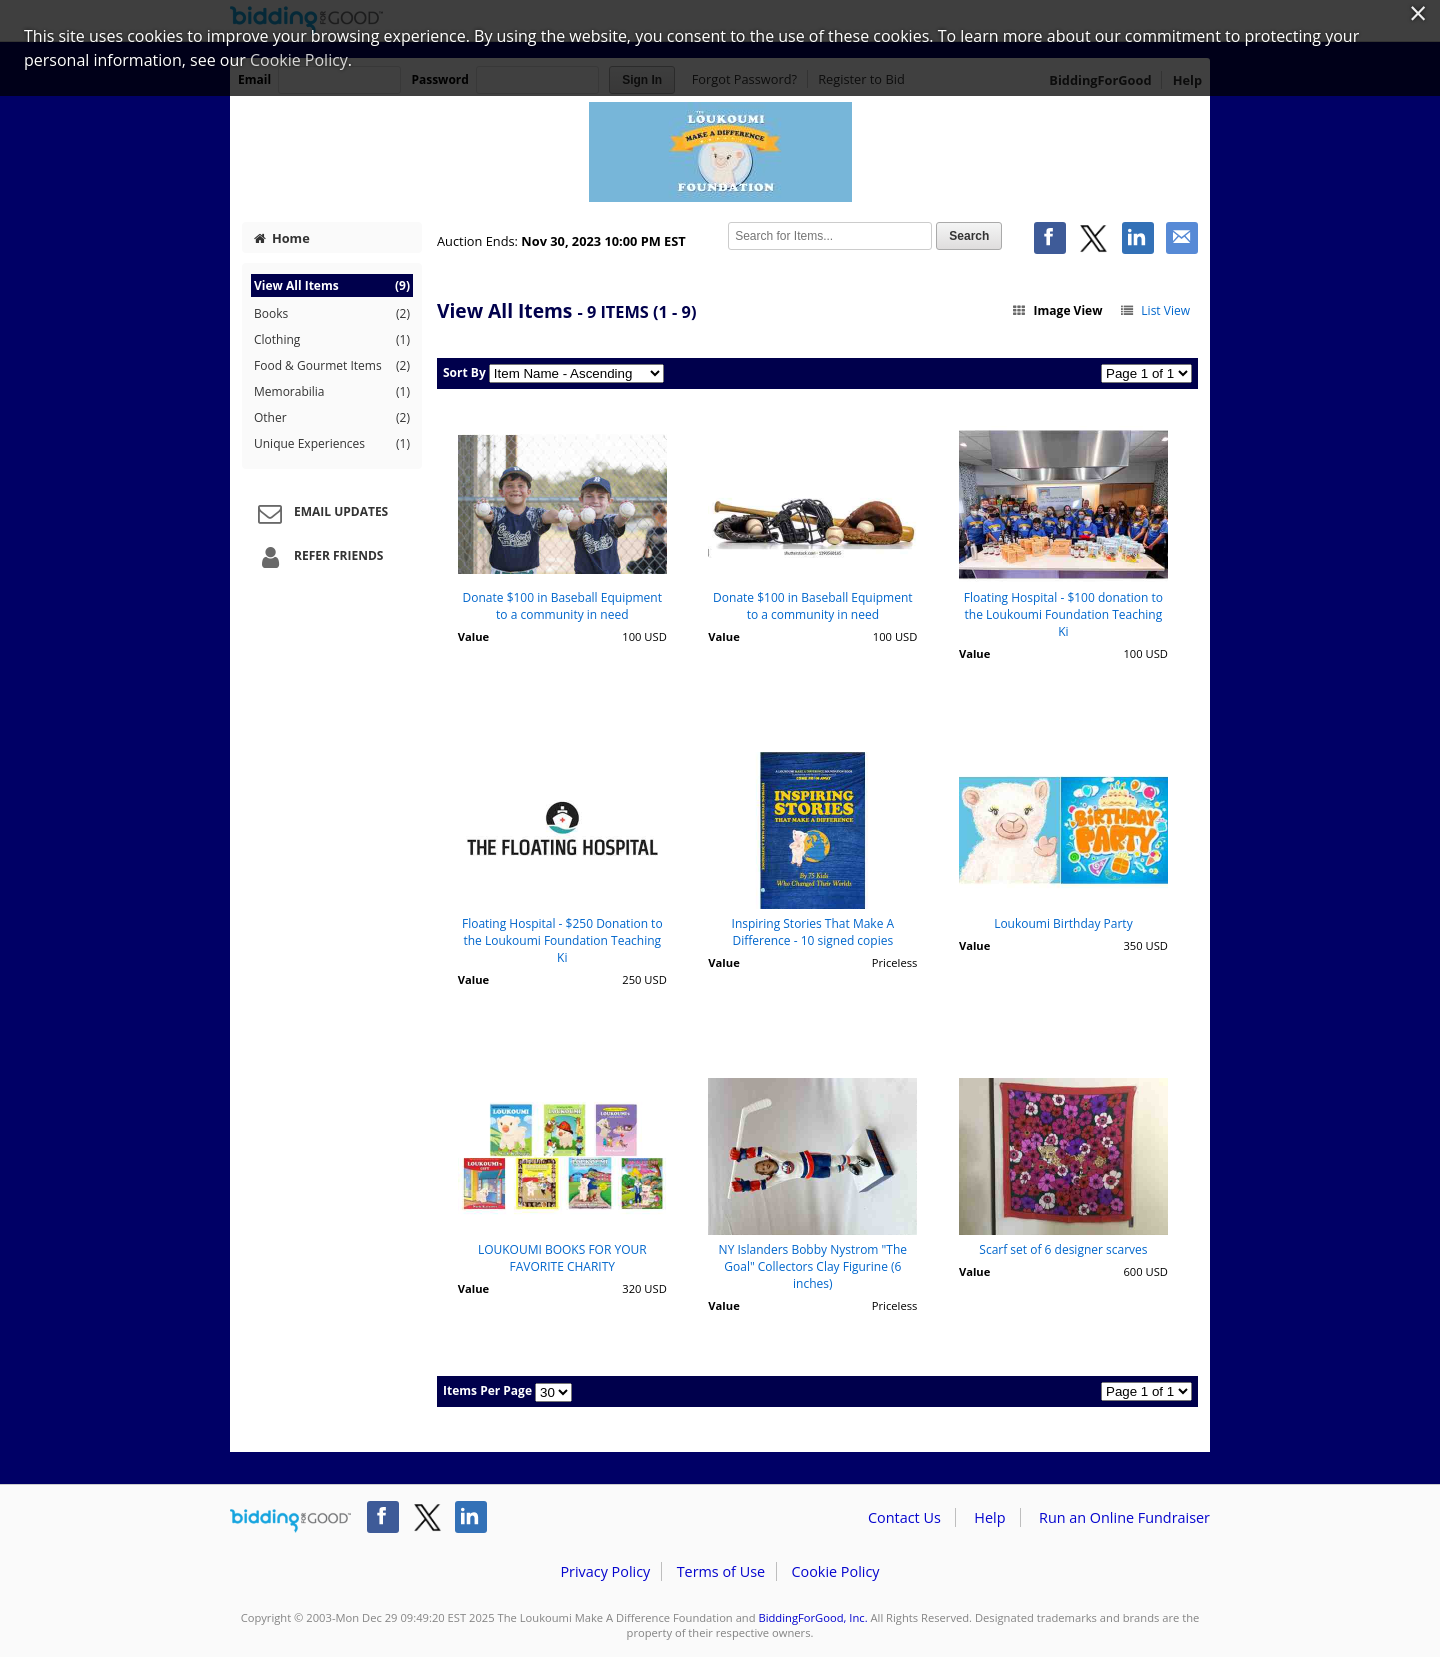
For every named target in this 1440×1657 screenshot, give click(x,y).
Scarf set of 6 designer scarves (1063, 1249)
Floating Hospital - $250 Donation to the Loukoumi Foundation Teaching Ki (562, 940)
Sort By (464, 372)
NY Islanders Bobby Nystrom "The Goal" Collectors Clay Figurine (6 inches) (813, 1266)
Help (989, 1517)
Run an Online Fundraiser (1124, 1517)
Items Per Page (487, 1390)
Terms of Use (721, 1571)
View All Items (332, 285)
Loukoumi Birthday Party (1063, 923)
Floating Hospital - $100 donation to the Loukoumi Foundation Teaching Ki (1063, 614)
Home (282, 238)
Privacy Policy (605, 1571)
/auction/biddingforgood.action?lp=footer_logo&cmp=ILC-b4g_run (290, 1521)
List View (1154, 310)
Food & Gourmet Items (332, 366)
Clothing (332, 340)
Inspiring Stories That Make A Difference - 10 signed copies (813, 932)
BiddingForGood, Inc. (812, 1617)
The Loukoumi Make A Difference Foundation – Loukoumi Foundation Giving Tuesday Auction (720, 152)
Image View (1057, 310)
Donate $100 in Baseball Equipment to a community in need (562, 606)
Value (473, 636)
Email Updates (320, 513)
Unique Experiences (332, 444)
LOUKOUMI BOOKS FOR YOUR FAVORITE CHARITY (562, 1258)
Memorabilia (332, 392)
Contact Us (904, 1517)
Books (332, 314)
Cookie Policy (835, 1571)
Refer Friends (317, 557)
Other (332, 418)
